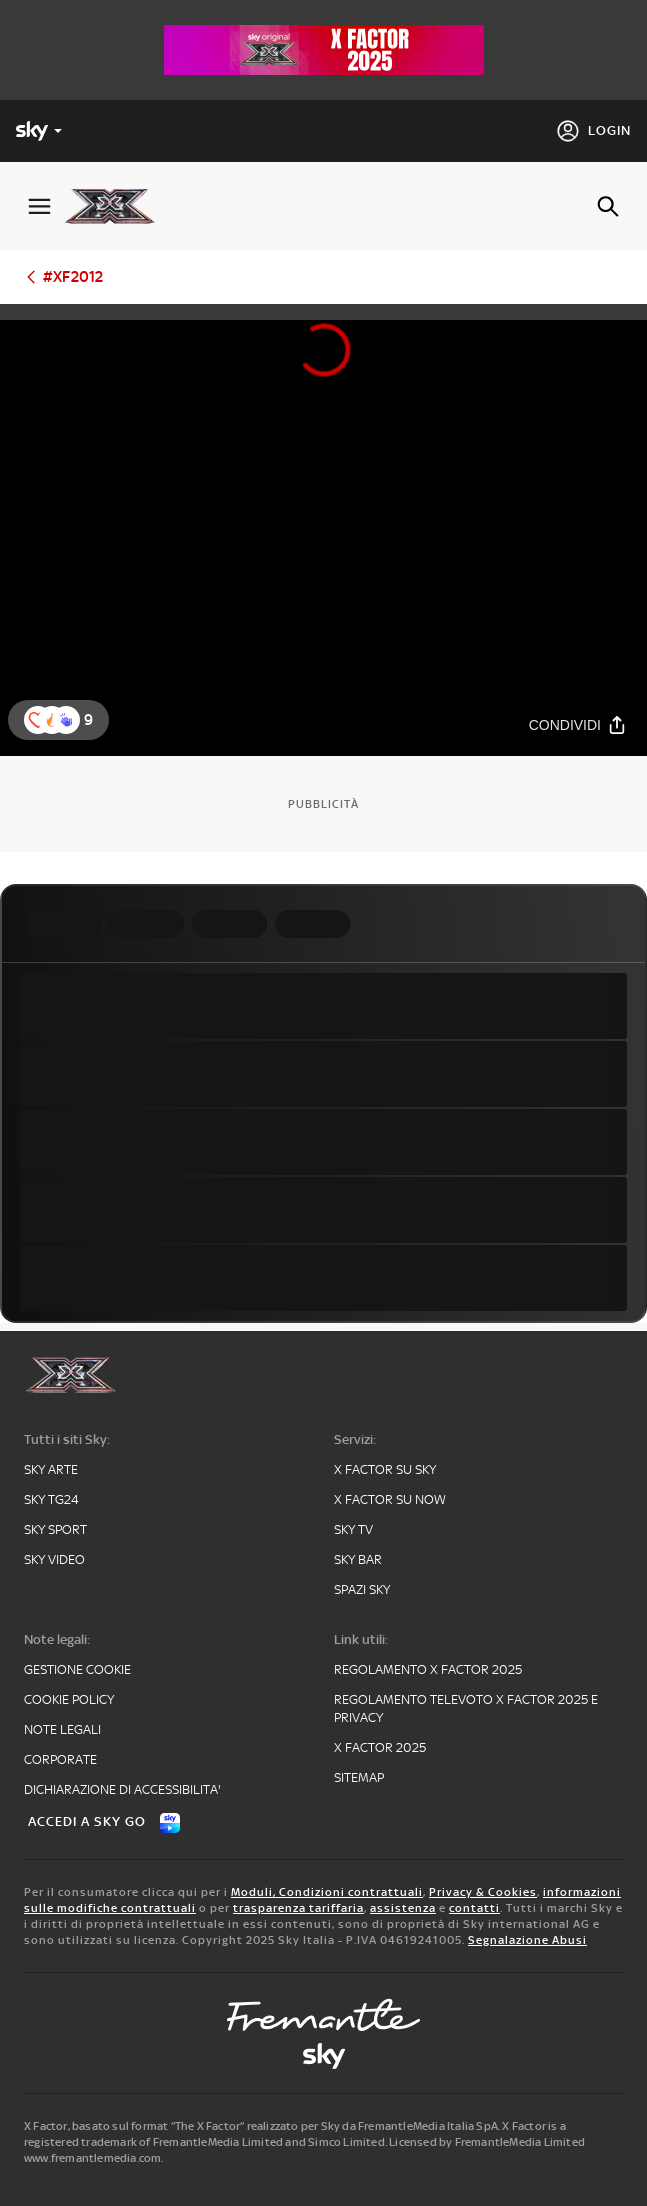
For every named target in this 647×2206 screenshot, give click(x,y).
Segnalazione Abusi (527, 1940)
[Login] (593, 131)
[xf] (117, 206)
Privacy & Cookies (483, 1892)
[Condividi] (578, 725)
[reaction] (66, 720)
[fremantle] (324, 2015)
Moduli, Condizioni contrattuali (327, 1892)
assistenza (403, 1908)
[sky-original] (324, 2056)
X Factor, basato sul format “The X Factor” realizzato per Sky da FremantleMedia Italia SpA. (262, 2126)
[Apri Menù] (39, 206)
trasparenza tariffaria (298, 1908)
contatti (474, 1908)
